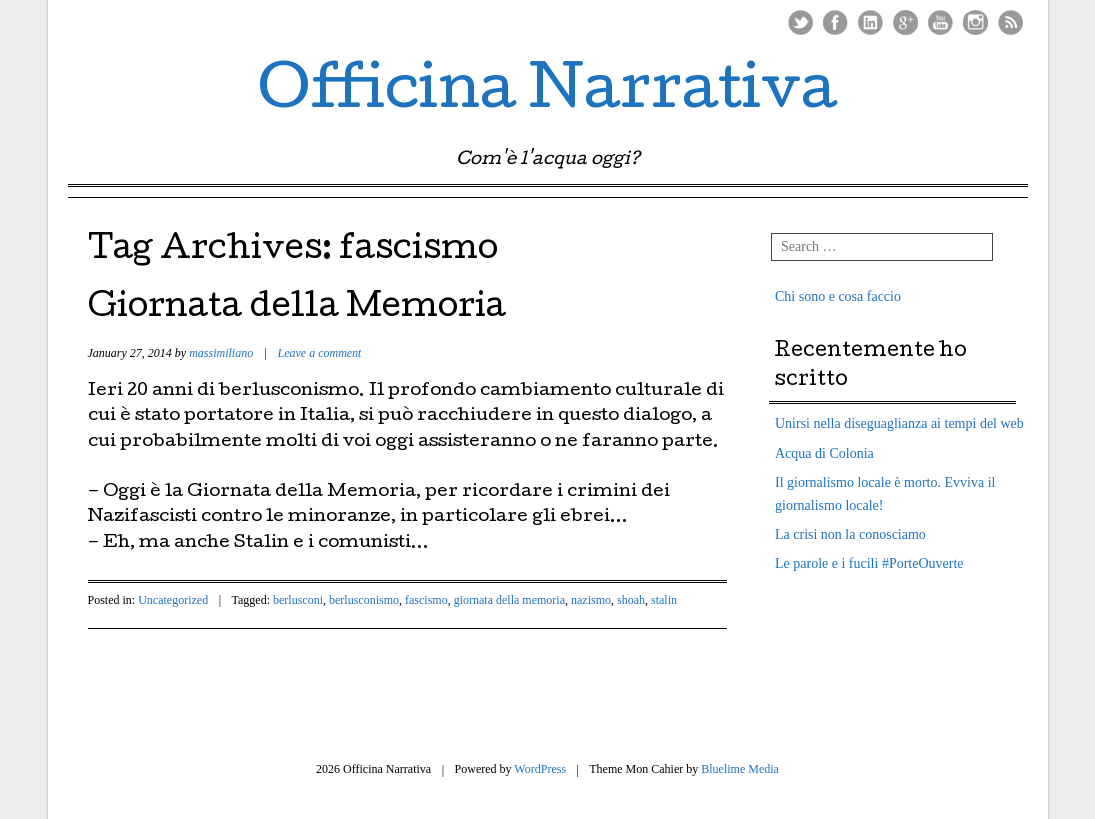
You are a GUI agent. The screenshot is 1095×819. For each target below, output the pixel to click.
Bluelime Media (740, 769)
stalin (664, 600)
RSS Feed (1010, 22)
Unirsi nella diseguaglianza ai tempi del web (899, 423)
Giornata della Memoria (297, 309)
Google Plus (905, 22)
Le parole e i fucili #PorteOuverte (869, 563)
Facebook (835, 22)
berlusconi (298, 600)
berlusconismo (364, 600)
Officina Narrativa (547, 94)
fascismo (426, 600)
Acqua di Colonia (824, 453)
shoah (631, 600)
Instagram (975, 22)
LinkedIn (870, 22)
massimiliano (221, 353)
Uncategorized (173, 600)
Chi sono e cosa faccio (838, 296)
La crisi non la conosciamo (850, 534)
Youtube (940, 22)
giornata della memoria (509, 600)
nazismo (591, 600)
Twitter (800, 22)
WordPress (540, 769)
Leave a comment (319, 353)
